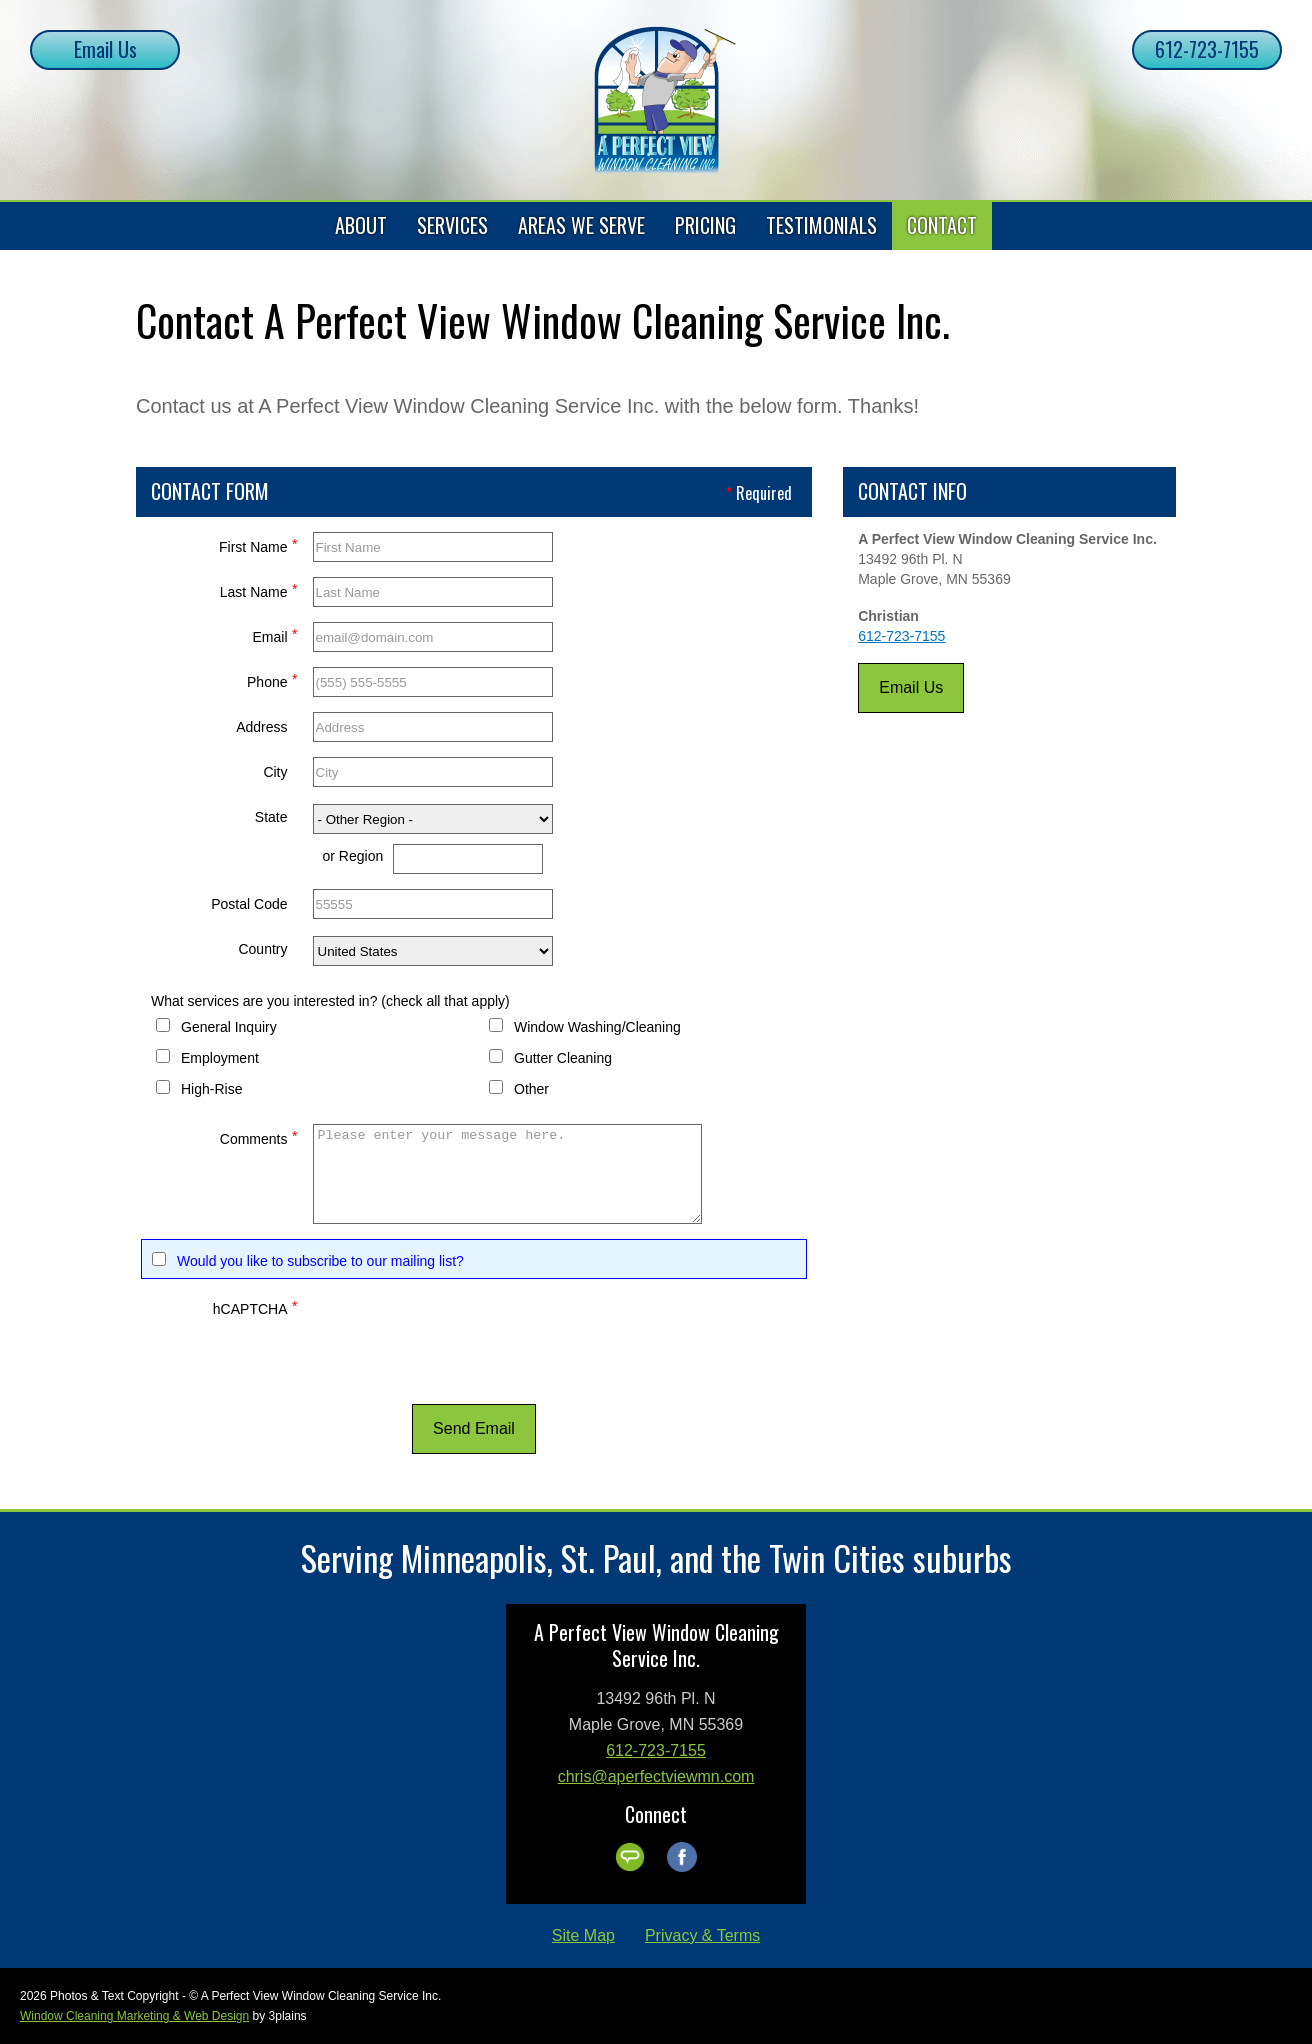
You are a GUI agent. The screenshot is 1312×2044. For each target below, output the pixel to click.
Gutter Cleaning (563, 1058)
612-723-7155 (1207, 49)
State (271, 817)
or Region (353, 856)
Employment (220, 1058)
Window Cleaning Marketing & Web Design (134, 2016)
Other (531, 1089)
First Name (258, 544)
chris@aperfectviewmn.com (656, 1776)
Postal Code (249, 904)
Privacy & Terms (702, 1935)
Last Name (259, 589)
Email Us (105, 49)
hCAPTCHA (255, 1306)
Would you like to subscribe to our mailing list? (320, 1261)
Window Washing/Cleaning (597, 1027)
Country (262, 949)
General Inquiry (229, 1027)
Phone (272, 679)
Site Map (583, 1935)
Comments (259, 1136)
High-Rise (211, 1089)
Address (261, 727)
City (275, 772)
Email (274, 634)
